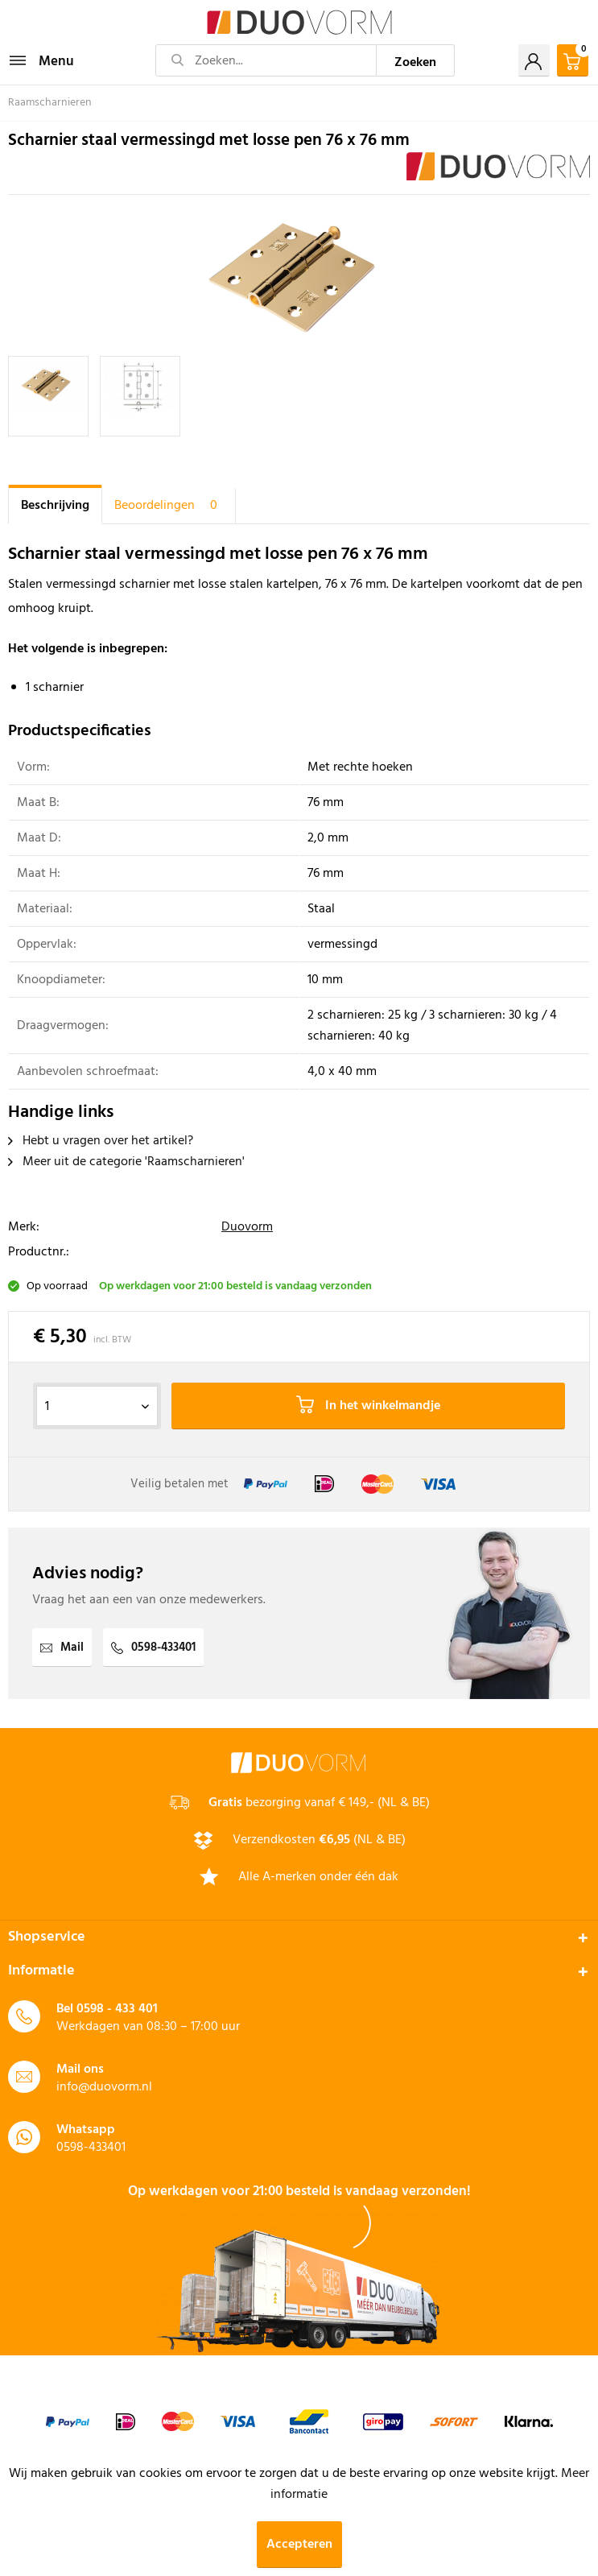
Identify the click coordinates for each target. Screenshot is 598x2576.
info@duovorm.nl (104, 2087)
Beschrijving (55, 505)
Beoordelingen (168, 506)
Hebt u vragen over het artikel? (100, 1141)
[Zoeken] (416, 60)
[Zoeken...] (266, 60)
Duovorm (247, 1227)
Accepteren (299, 2544)
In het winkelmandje (368, 1406)
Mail (62, 1647)
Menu (42, 60)
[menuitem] (41, 60)
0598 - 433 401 (117, 2009)
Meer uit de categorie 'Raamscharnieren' (126, 1162)
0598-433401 (153, 1647)
